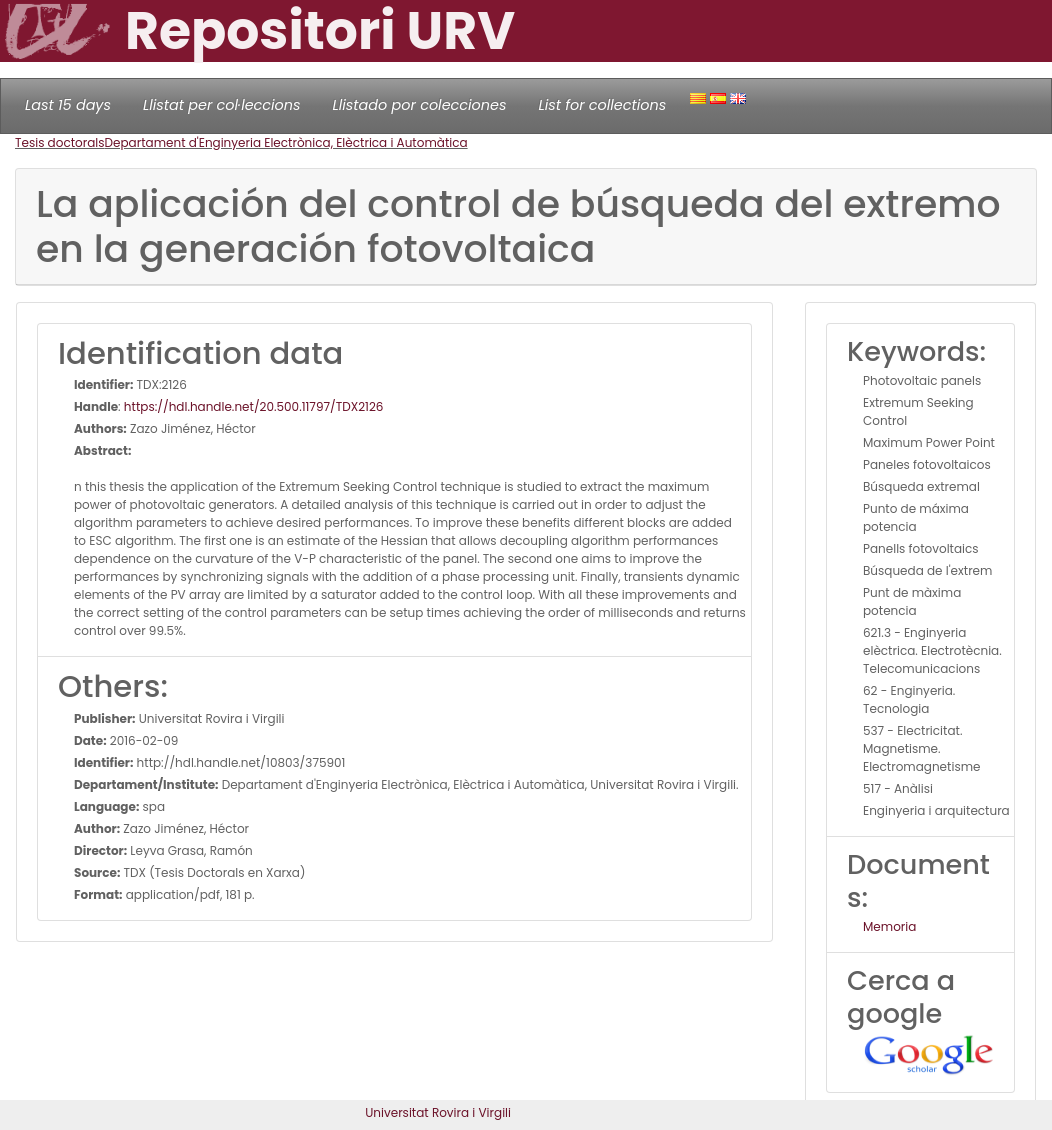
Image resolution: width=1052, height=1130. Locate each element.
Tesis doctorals (60, 142)
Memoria (889, 926)
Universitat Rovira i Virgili (438, 1112)
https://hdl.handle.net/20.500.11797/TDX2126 (254, 406)
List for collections (602, 105)
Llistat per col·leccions (222, 105)
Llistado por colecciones (420, 105)
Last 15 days (68, 105)
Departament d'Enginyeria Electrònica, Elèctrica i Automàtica (286, 142)
